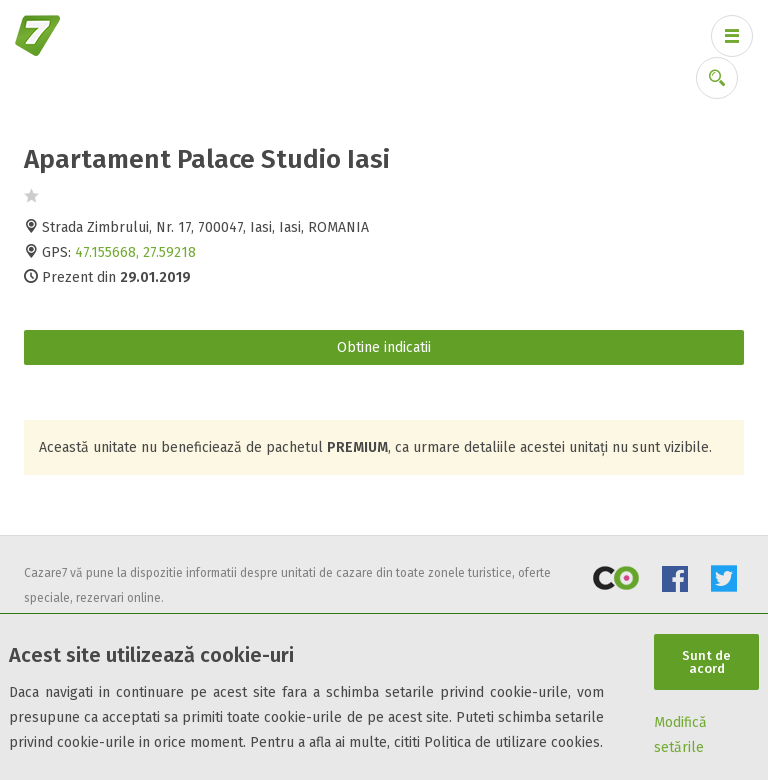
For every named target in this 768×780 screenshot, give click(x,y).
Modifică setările (680, 735)
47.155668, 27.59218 (135, 252)
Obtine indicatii (384, 347)
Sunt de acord (706, 662)
